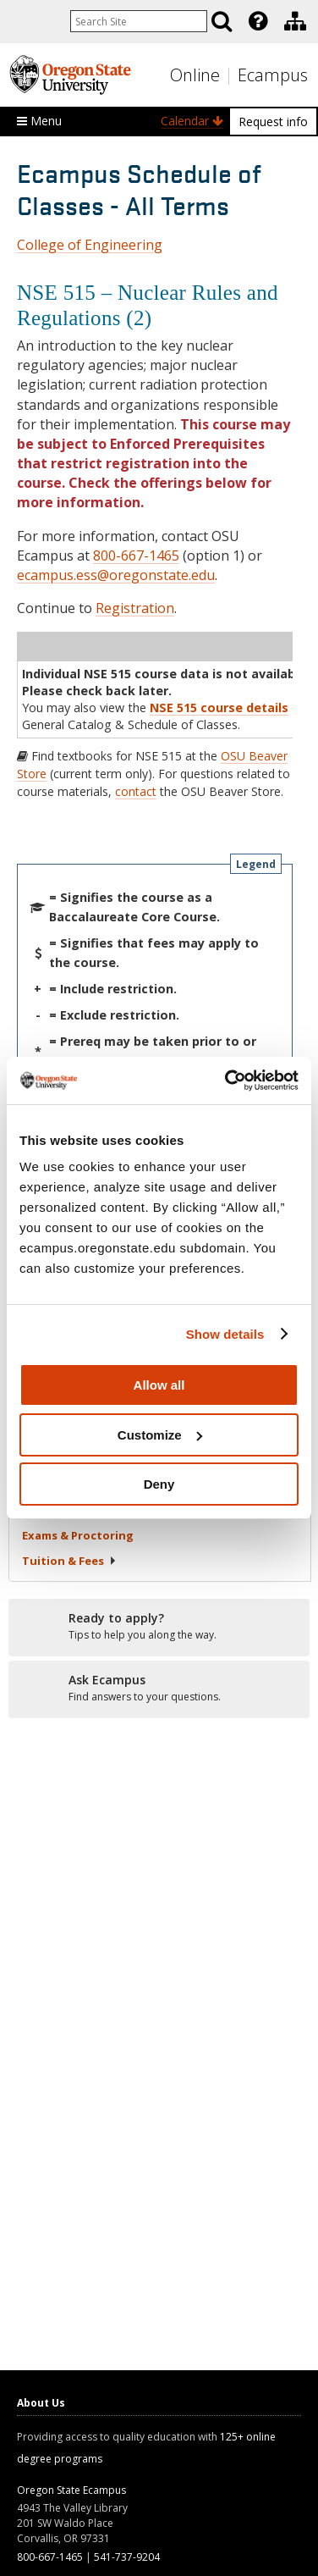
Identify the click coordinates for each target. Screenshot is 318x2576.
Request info (273, 121)
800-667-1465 (136, 555)
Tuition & (69, 1560)
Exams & (78, 1535)
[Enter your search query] (138, 21)
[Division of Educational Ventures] (295, 21)
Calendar (192, 121)
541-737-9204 (127, 2557)
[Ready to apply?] (159, 1626)
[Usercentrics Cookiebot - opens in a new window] (227, 1081)
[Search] (222, 21)
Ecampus (273, 75)
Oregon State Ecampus (71, 2490)
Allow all (159, 1385)
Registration (135, 608)
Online (195, 75)
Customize (160, 1435)
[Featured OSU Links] (258, 21)
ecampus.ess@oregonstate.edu (116, 575)
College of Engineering (89, 244)
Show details (225, 1334)
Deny (159, 1484)
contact (135, 791)
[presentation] (256, 21)
